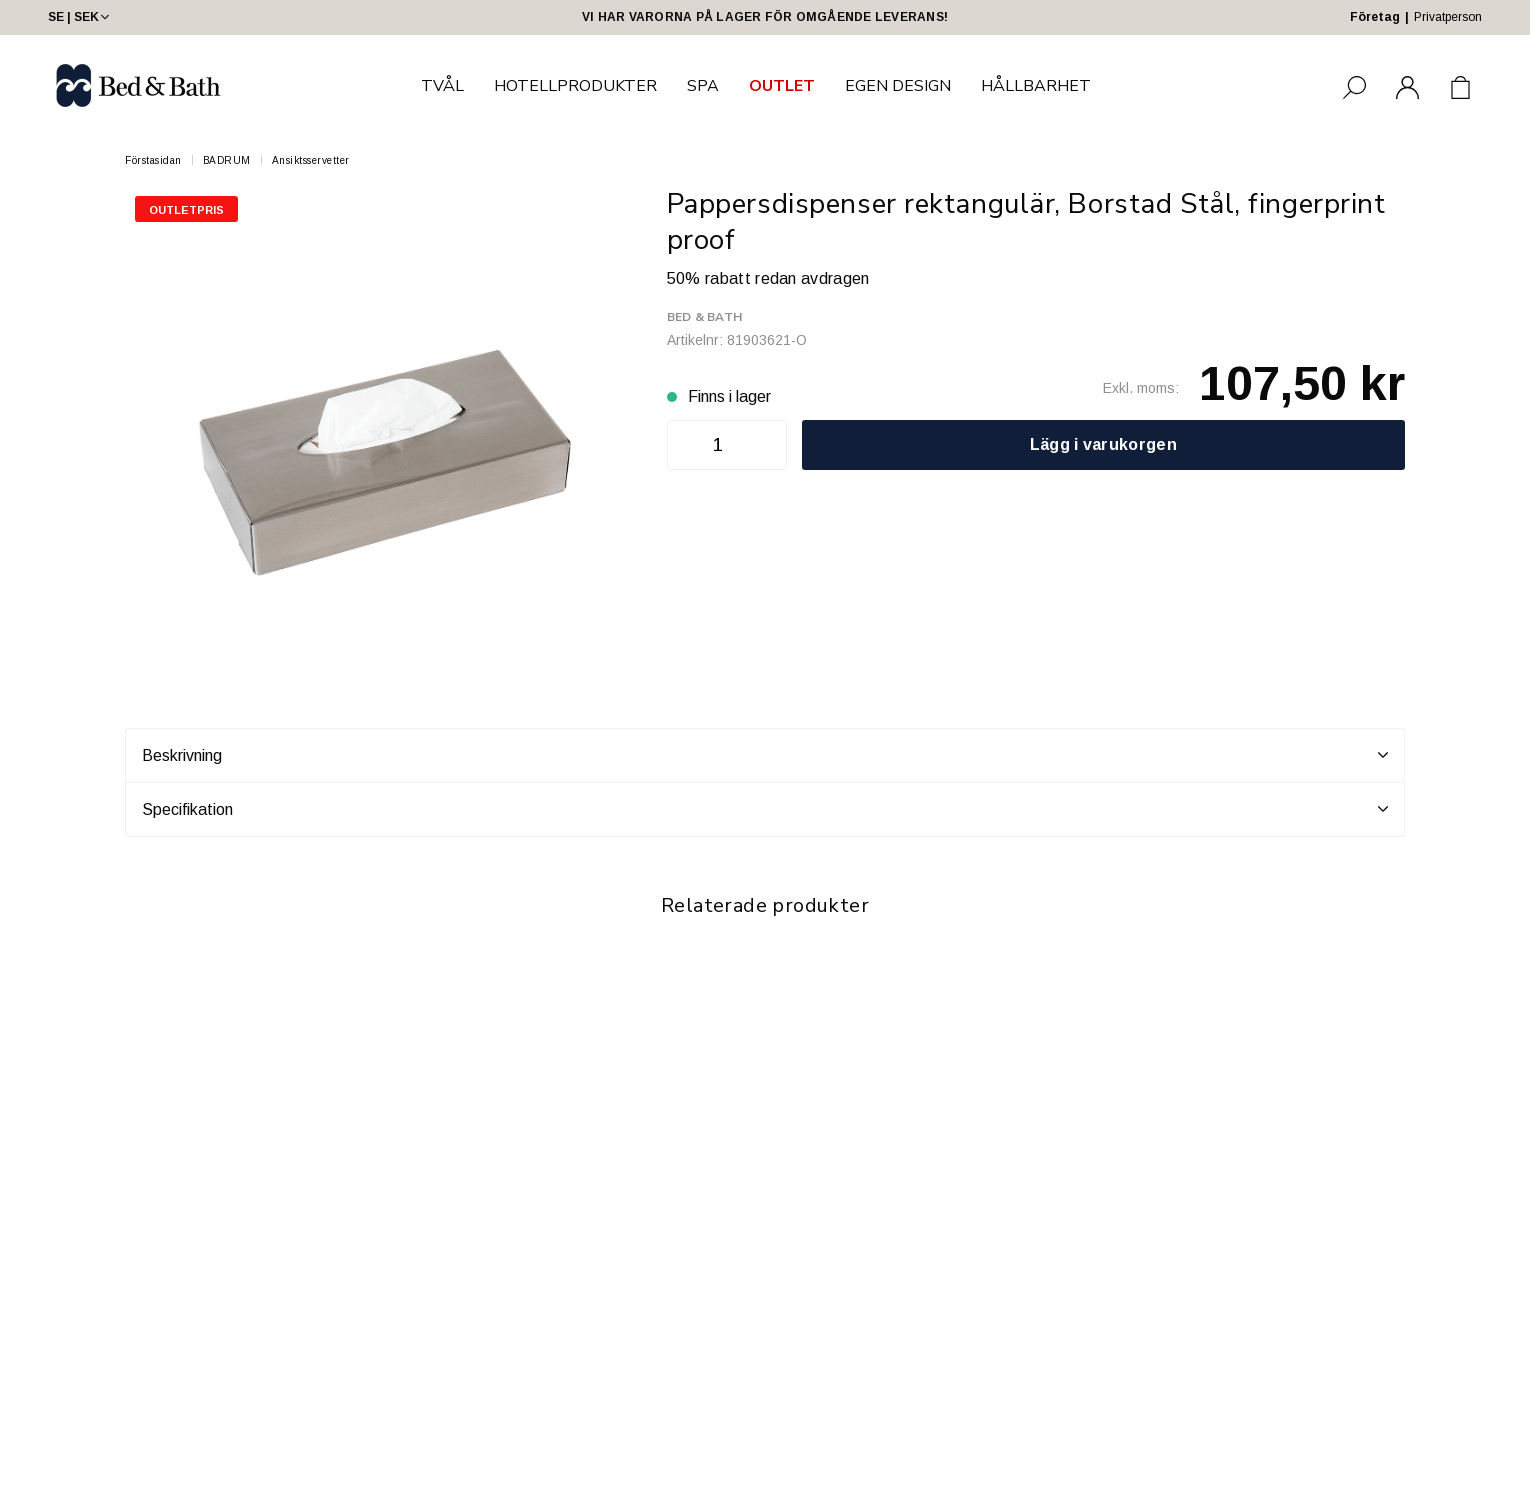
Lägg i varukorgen (1103, 444)
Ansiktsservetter (311, 160)
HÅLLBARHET (1036, 86)
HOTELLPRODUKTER (575, 86)
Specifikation (765, 809)
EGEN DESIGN (898, 86)
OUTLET (782, 86)
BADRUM (227, 160)
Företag (1375, 17)
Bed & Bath (704, 317)
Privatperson (1448, 17)
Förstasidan (153, 160)
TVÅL (442, 86)
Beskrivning (765, 755)
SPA (703, 86)
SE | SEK (80, 17)
